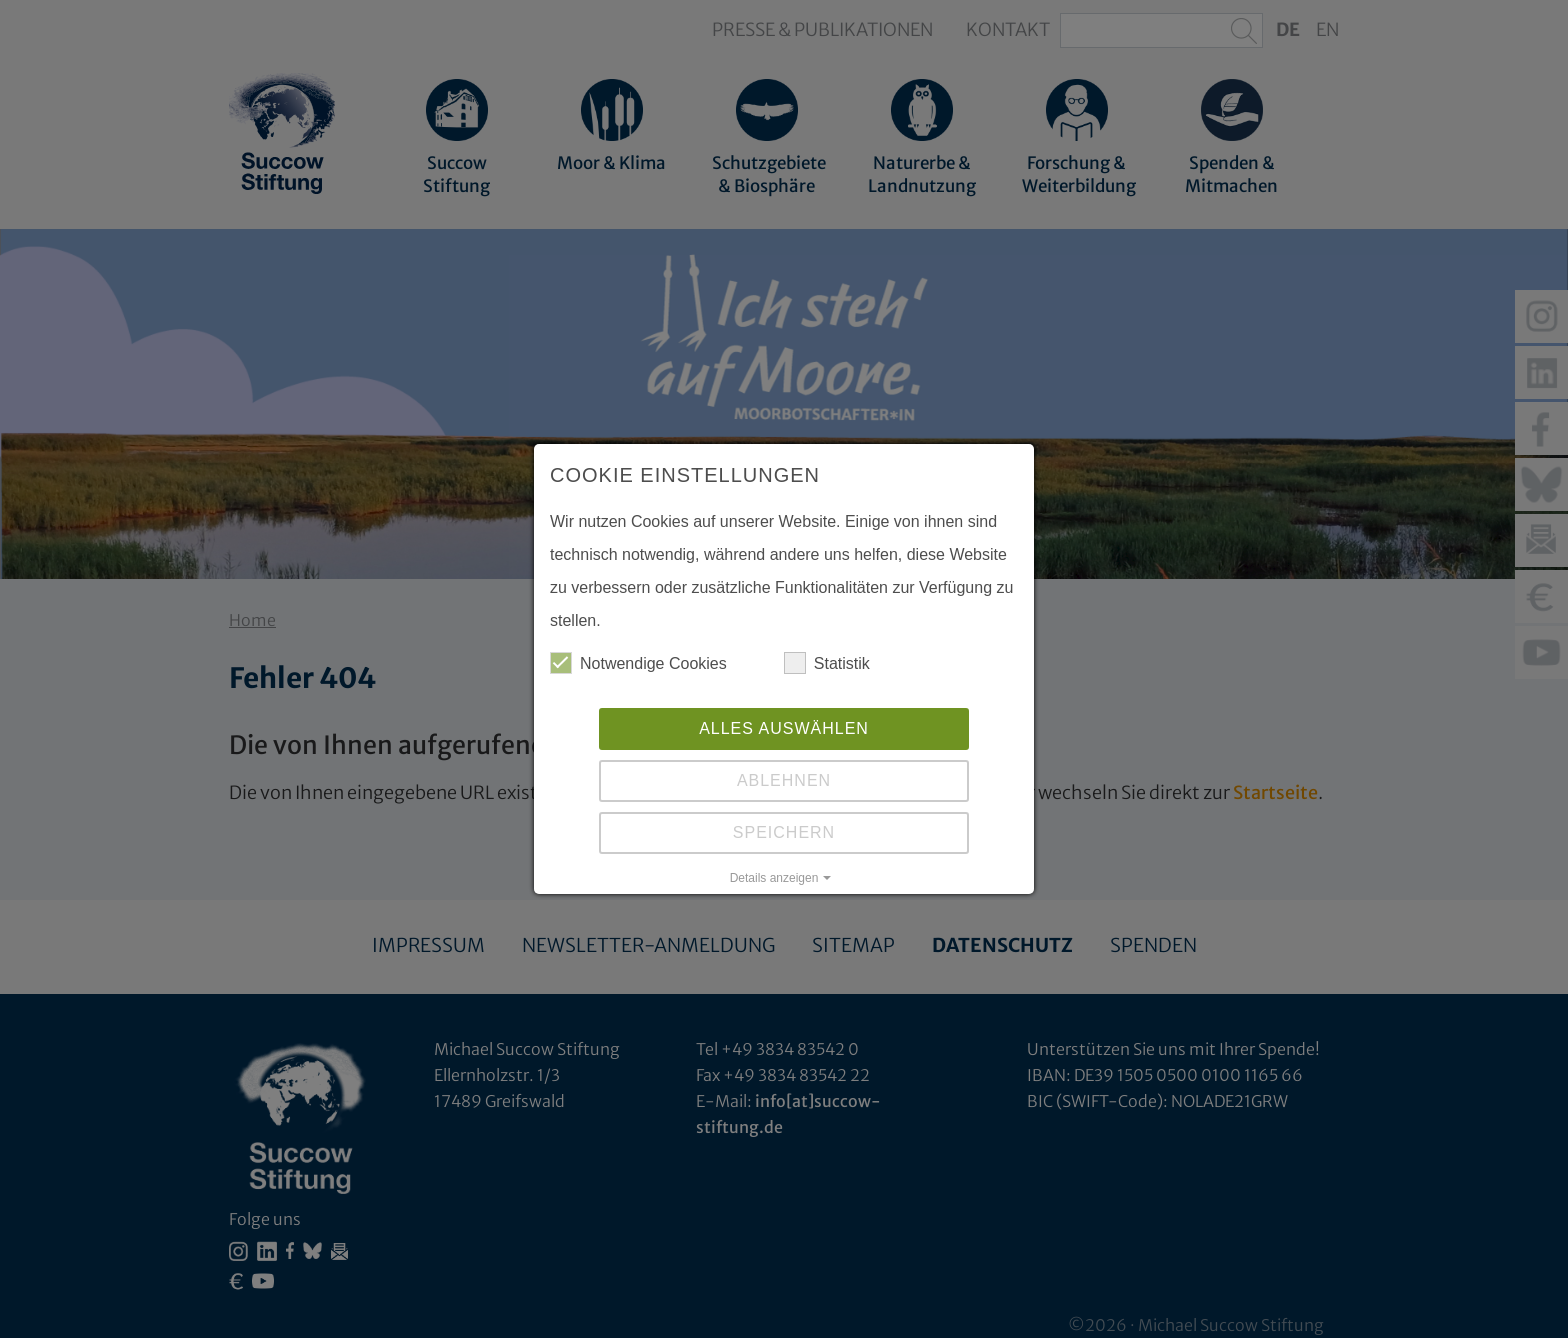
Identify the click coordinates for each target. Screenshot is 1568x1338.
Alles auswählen (784, 728)
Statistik (827, 663)
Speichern (784, 832)
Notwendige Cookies (638, 663)
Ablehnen (784, 780)
